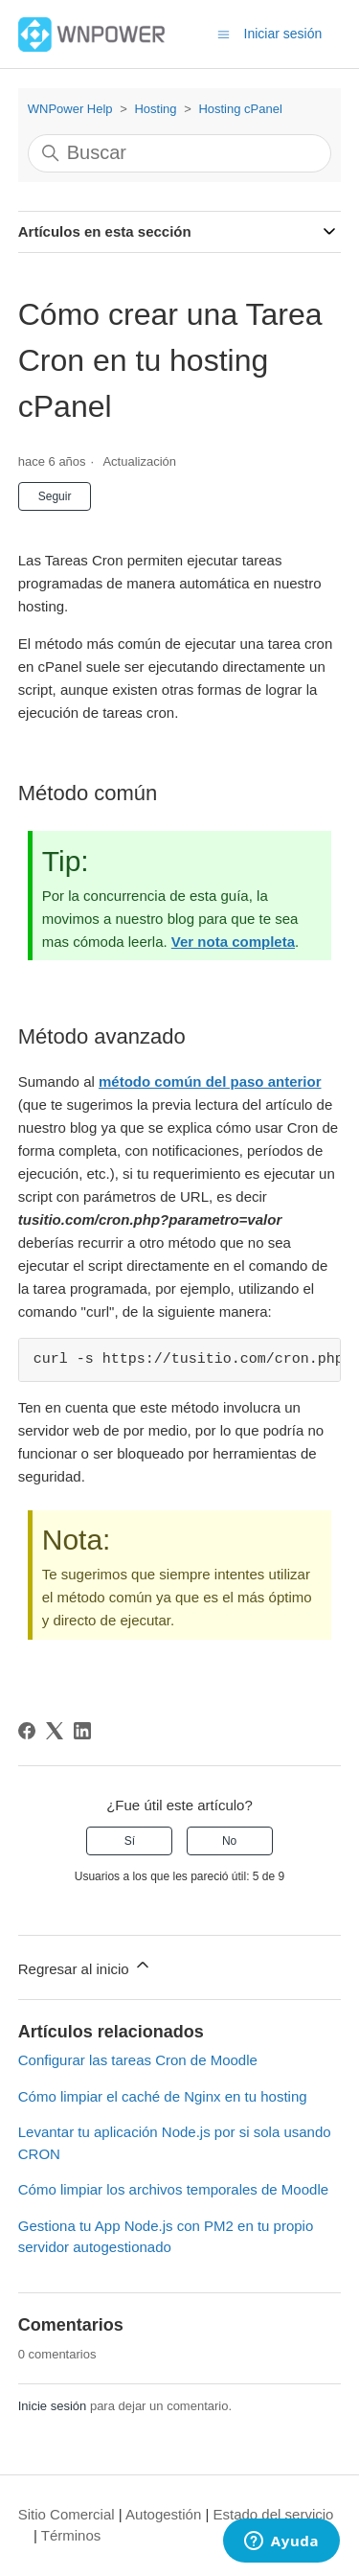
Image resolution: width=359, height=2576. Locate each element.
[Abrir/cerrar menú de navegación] (223, 33)
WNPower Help (70, 109)
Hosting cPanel (239, 109)
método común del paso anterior (210, 1081)
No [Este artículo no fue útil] (229, 1841)
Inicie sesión (52, 2406)
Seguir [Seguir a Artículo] (55, 496)
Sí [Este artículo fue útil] (129, 1841)
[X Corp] (54, 1730)
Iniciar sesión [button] (283, 33)
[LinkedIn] (82, 1730)
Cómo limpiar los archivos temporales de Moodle (173, 2189)
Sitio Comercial (66, 2514)
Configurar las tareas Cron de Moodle (138, 2060)
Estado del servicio (273, 2514)
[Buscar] (180, 153)
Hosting (155, 109)
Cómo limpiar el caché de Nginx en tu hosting (162, 2096)
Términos (71, 2535)
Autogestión (163, 2514)
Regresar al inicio (85, 1966)
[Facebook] (26, 1730)
